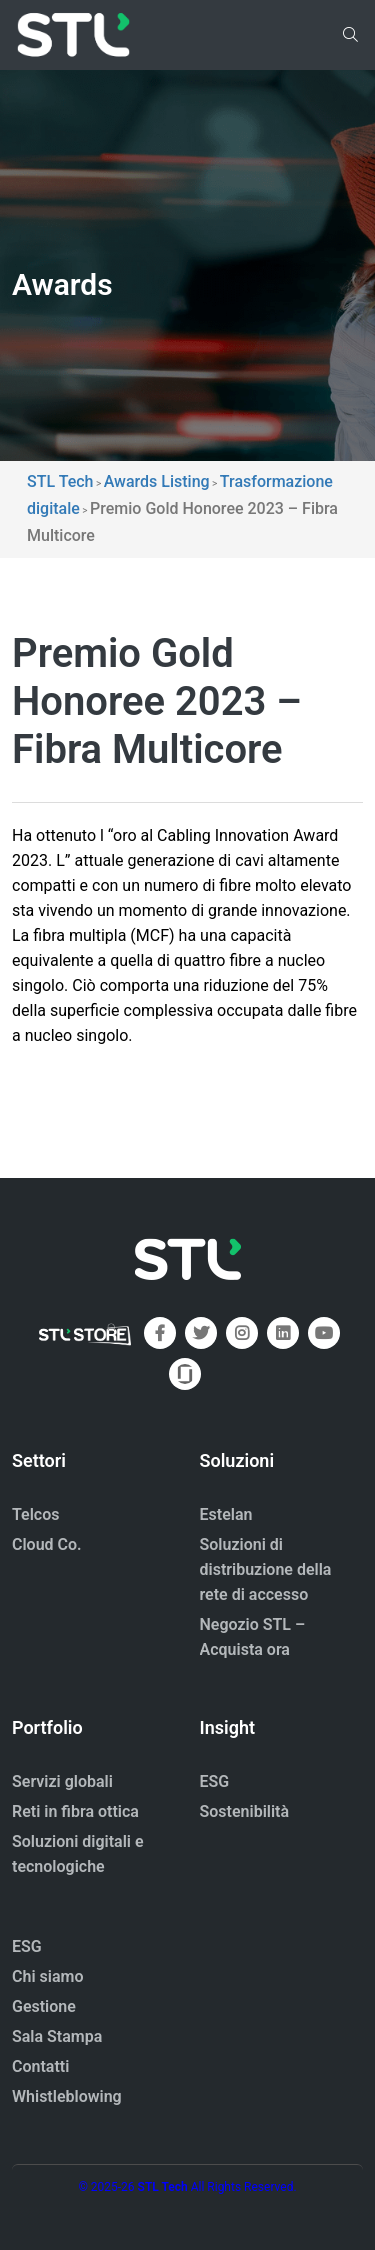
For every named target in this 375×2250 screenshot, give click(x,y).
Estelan (226, 1514)
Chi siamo (47, 1976)
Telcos (36, 1514)
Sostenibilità (245, 1811)
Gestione (44, 2006)
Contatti (40, 2066)
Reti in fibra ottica (75, 1811)
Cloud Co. (47, 1544)
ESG (215, 1781)
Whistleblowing (67, 2096)
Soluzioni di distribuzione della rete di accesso (266, 1569)
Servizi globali (62, 1781)
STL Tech (163, 2187)
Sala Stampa (57, 2036)
